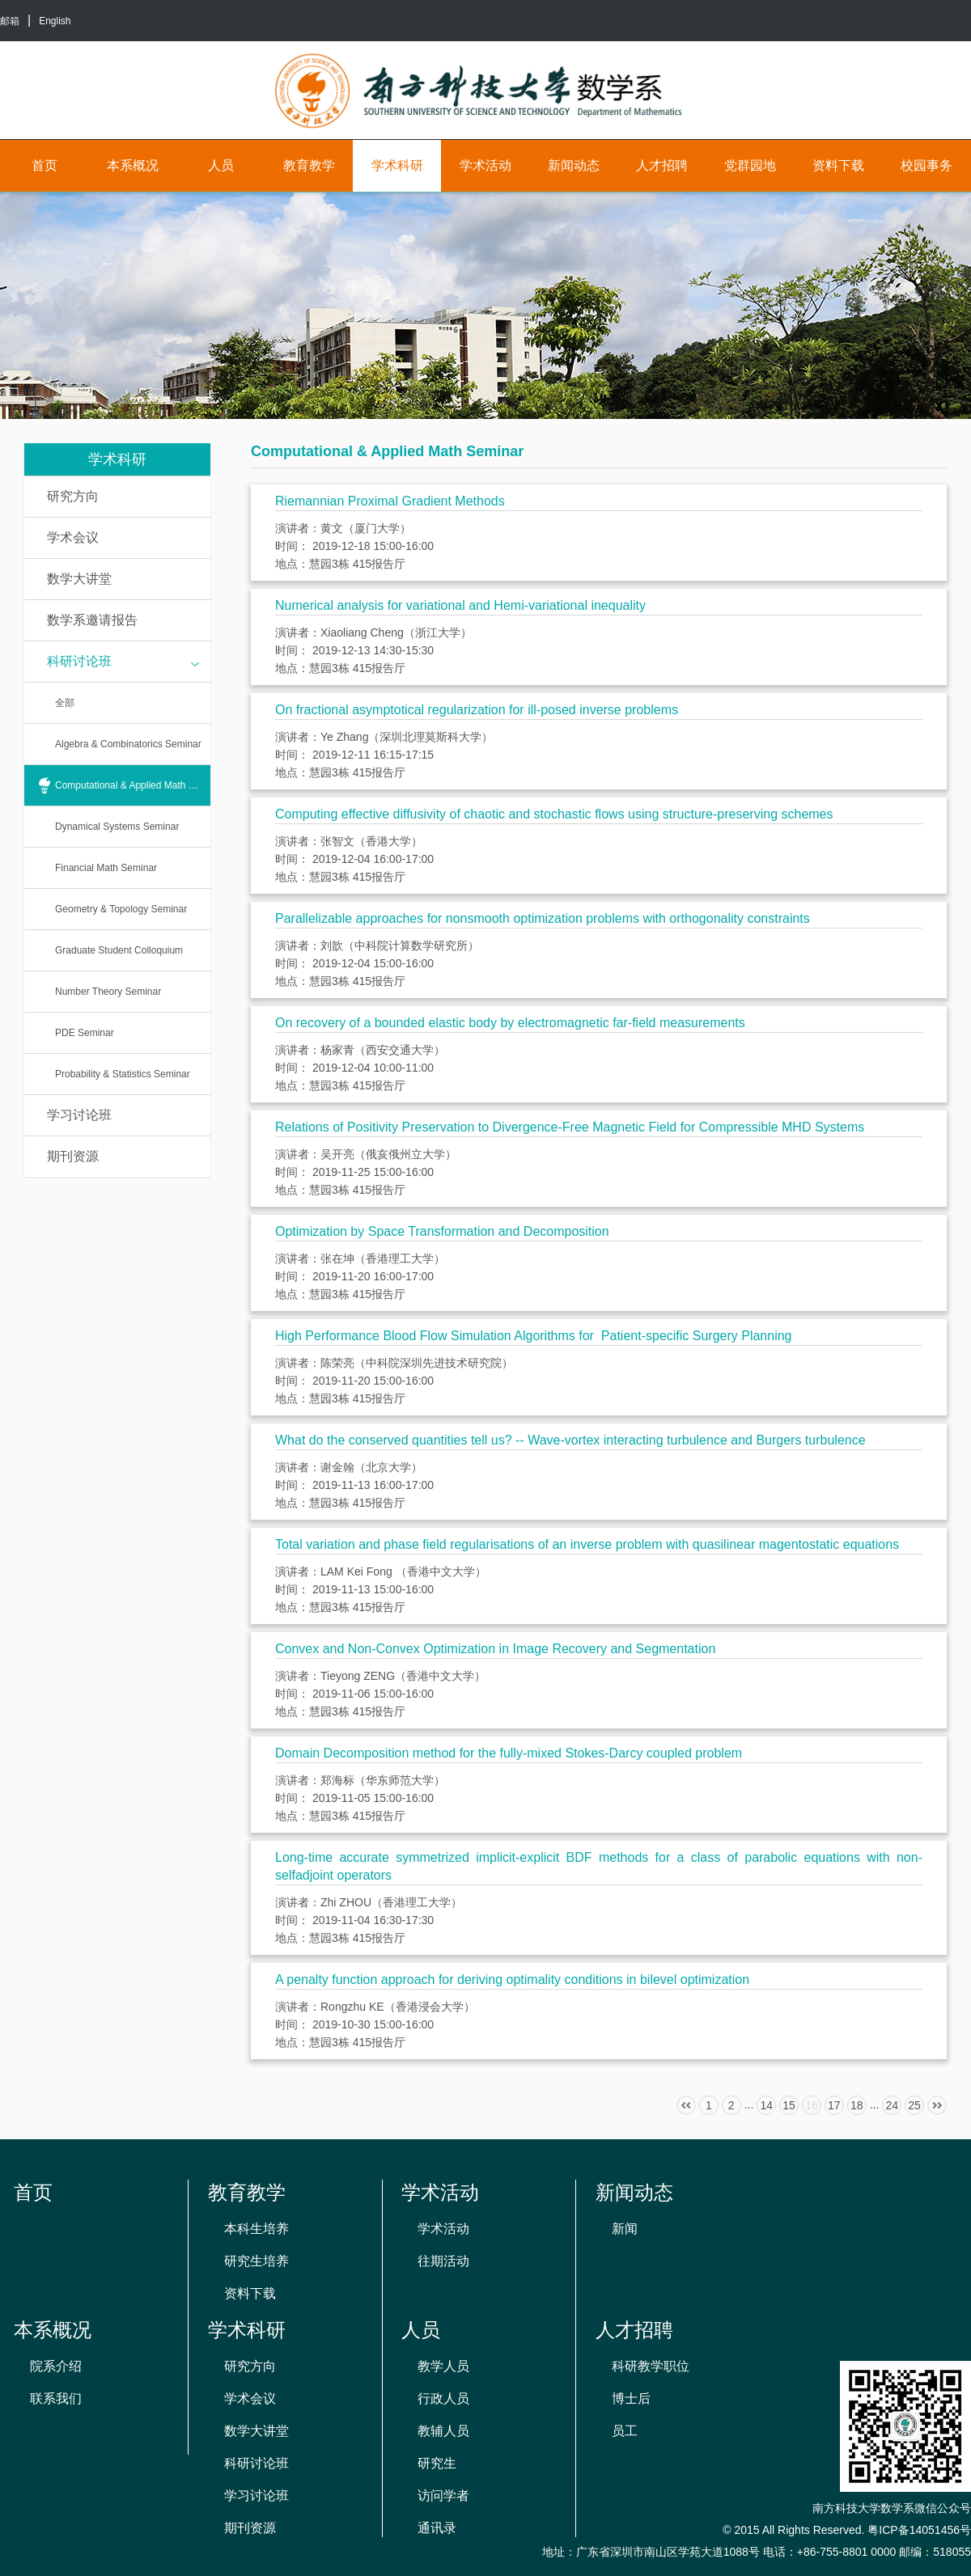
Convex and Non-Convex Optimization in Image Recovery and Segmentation (495, 1649)
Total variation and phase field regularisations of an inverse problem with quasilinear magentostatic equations (587, 1544)
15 (788, 2105)
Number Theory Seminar (108, 991)
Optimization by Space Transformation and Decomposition (442, 1231)
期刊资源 (73, 1156)
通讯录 (437, 2528)
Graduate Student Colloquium (119, 950)
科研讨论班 (123, 662)
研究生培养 (256, 2261)
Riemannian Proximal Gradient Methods (390, 501)
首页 (44, 165)
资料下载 (838, 165)
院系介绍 (56, 2366)
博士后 (631, 2398)
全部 (64, 703)
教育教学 (309, 165)
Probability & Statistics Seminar (122, 1074)
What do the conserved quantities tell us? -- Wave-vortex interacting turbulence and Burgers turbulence (570, 1440)
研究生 (437, 2463)
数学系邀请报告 (92, 620)
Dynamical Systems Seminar (117, 826)
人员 (221, 165)
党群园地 (750, 165)
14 (766, 2105)
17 (834, 2105)
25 (914, 2105)
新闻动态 (574, 165)
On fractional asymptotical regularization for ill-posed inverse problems (476, 710)
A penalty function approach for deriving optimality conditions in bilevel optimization (512, 1979)
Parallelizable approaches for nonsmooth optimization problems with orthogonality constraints (542, 918)
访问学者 (443, 2495)
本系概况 (133, 165)
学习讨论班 (79, 1115)
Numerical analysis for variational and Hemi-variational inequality (460, 605)
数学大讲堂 (79, 579)
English (54, 21)
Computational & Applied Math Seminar (132, 785)
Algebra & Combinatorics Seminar (128, 744)
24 (891, 2105)
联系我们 (56, 2398)
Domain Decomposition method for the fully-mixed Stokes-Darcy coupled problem (508, 1753)
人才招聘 (662, 165)
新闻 (625, 2228)
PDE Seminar (84, 1032)
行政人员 (443, 2398)
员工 (625, 2431)
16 (811, 2105)
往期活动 (443, 2261)
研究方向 (73, 496)
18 (856, 2105)
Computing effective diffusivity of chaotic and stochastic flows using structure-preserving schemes (554, 814)
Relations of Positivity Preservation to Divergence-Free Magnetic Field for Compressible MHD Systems (569, 1127)
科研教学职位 (650, 2366)
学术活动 (485, 165)
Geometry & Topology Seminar (121, 909)
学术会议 (73, 537)
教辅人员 (443, 2431)
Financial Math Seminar (106, 867)
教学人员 (443, 2366)
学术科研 (397, 165)
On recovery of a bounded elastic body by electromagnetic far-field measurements (510, 1023)
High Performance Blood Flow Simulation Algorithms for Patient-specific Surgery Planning (533, 1336)
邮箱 (9, 21)
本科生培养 (256, 2228)
